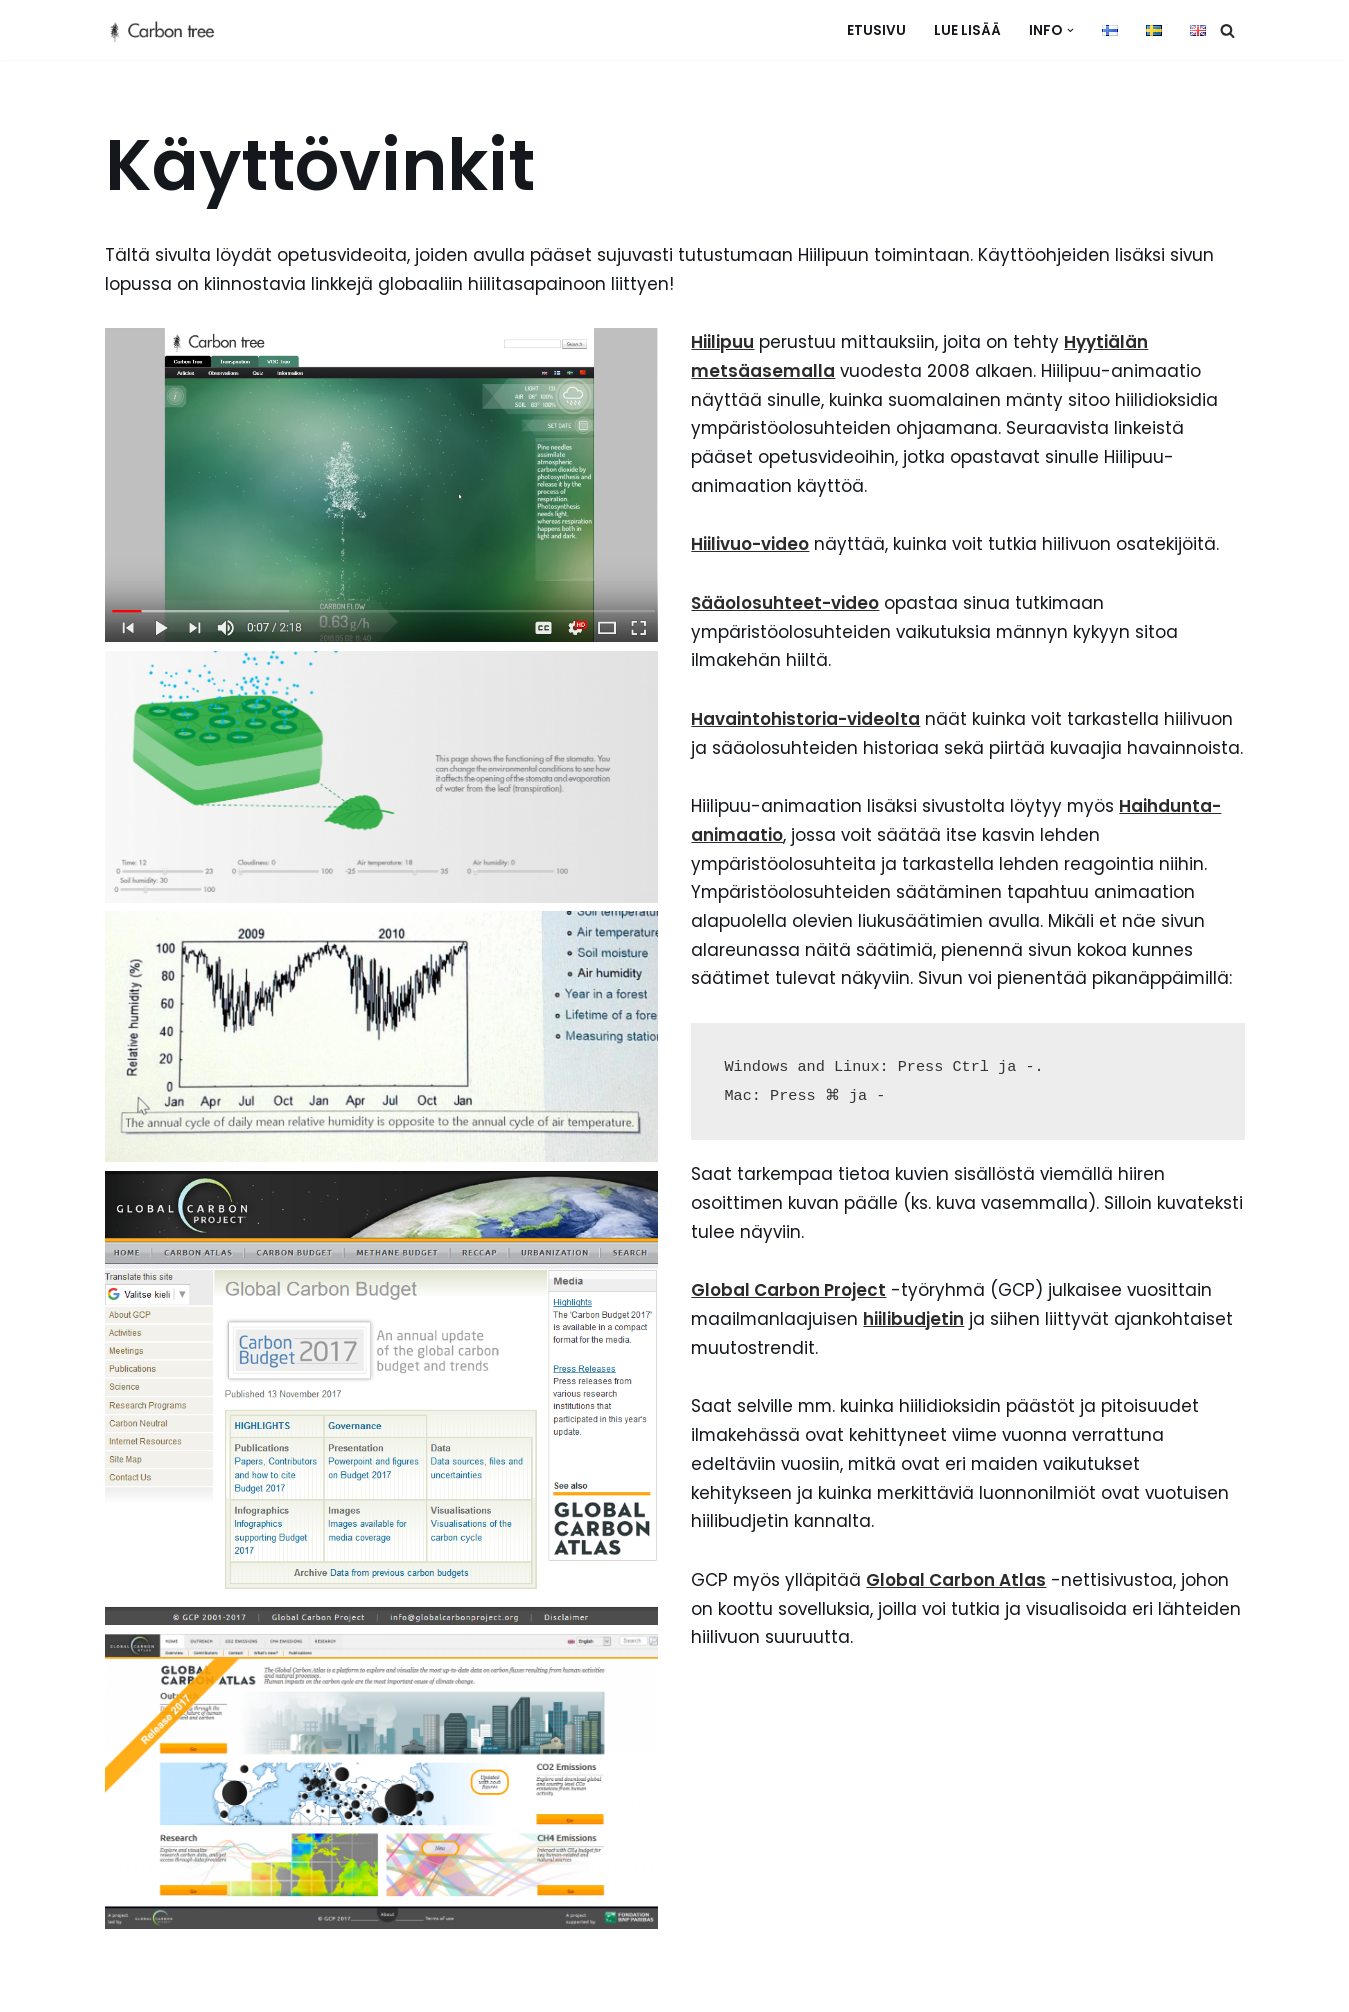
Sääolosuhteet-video (786, 605)
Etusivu (876, 30)
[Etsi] (1227, 30)
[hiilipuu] (170, 30)
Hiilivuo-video (751, 546)
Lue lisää (967, 30)
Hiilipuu (723, 343)
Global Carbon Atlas (958, 1616)
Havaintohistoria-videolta (806, 722)
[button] (1070, 30)
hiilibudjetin (916, 1354)
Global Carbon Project (789, 1325)
